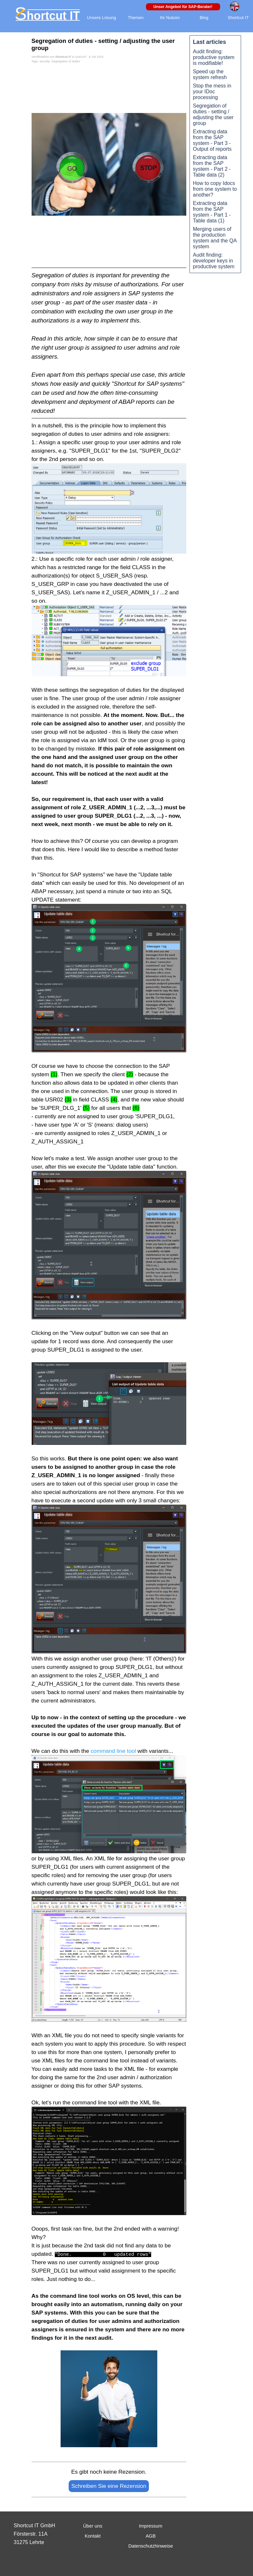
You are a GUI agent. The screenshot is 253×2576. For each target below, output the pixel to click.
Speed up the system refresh (210, 74)
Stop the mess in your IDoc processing (212, 91)
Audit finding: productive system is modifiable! (214, 57)
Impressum (150, 2526)
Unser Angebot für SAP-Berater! (182, 7)
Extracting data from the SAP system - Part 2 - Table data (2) (212, 166)
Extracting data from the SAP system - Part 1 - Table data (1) (212, 211)
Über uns (92, 2526)
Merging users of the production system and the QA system (215, 237)
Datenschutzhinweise (150, 2546)
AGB (151, 2536)
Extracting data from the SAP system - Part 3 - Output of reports (212, 140)
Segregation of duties (66, 61)
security (44, 61)
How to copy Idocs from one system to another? (215, 189)
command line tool (113, 1751)
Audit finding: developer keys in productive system (214, 260)
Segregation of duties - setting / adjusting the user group (213, 114)
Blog (204, 17)
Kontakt (93, 2536)
